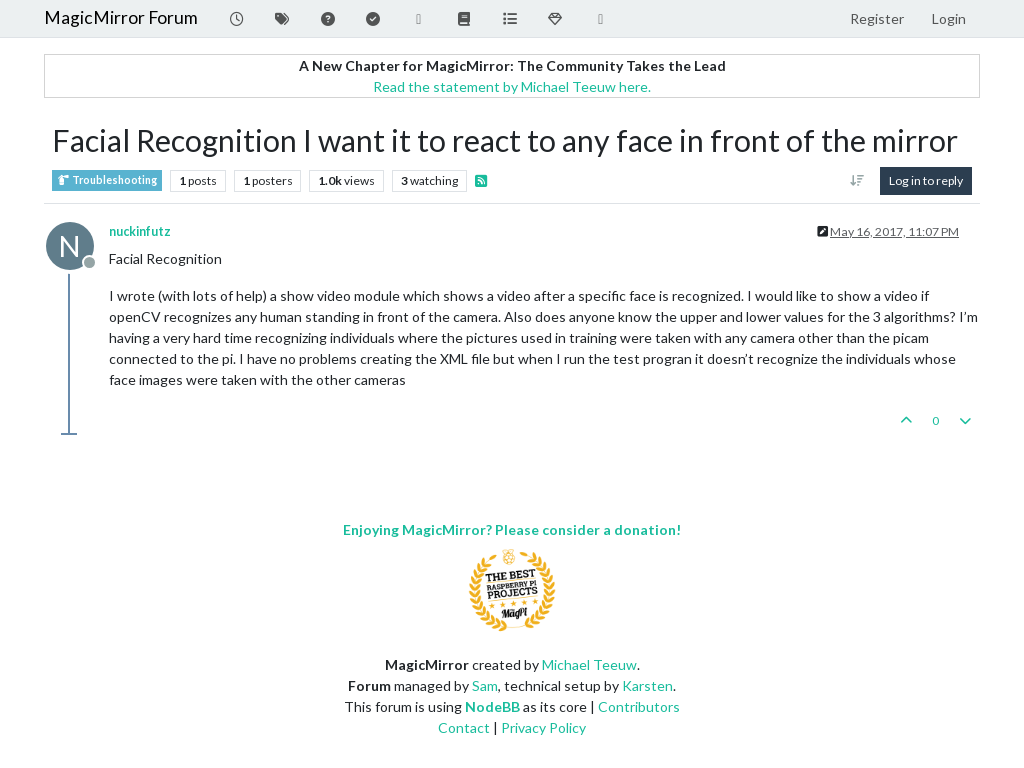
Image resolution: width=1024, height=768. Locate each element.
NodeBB (492, 706)
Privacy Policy (543, 727)
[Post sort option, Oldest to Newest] (857, 181)
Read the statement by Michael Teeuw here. (512, 86)
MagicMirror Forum (121, 17)
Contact (464, 727)
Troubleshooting (107, 180)
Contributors (639, 706)
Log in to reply (926, 180)
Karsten (647, 685)
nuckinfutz (140, 231)
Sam (485, 685)
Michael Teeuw (589, 664)
